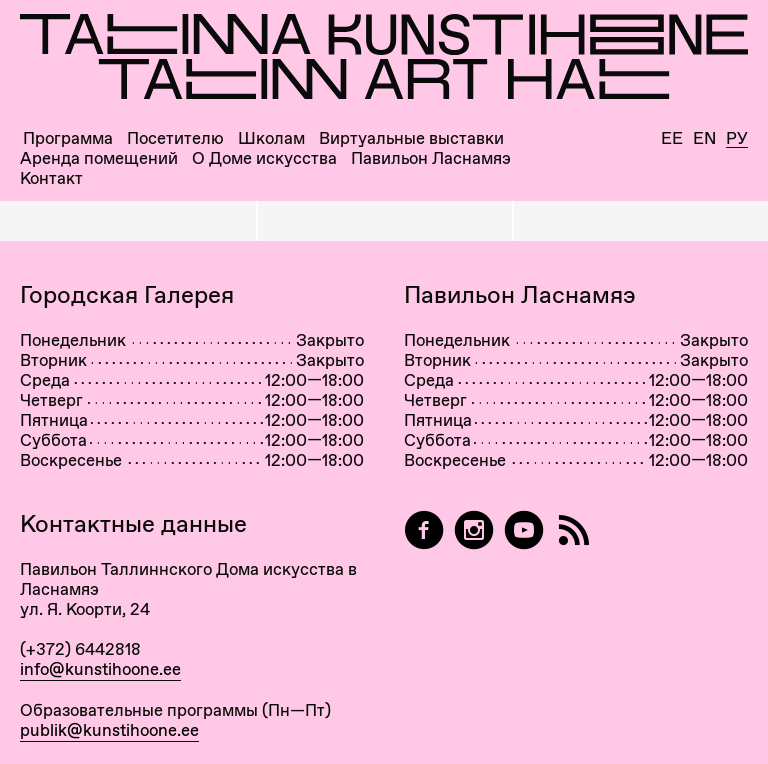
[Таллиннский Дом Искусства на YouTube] (524, 530)
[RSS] (574, 530)
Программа (68, 138)
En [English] (704, 138)
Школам (271, 138)
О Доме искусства (264, 158)
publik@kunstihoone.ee (109, 730)
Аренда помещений (99, 158)
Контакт (51, 178)
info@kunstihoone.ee (100, 669)
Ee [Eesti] (672, 138)
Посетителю (175, 138)
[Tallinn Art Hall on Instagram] (474, 530)
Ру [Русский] (737, 139)
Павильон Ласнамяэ (431, 158)
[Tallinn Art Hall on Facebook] (424, 530)
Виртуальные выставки (411, 138)
